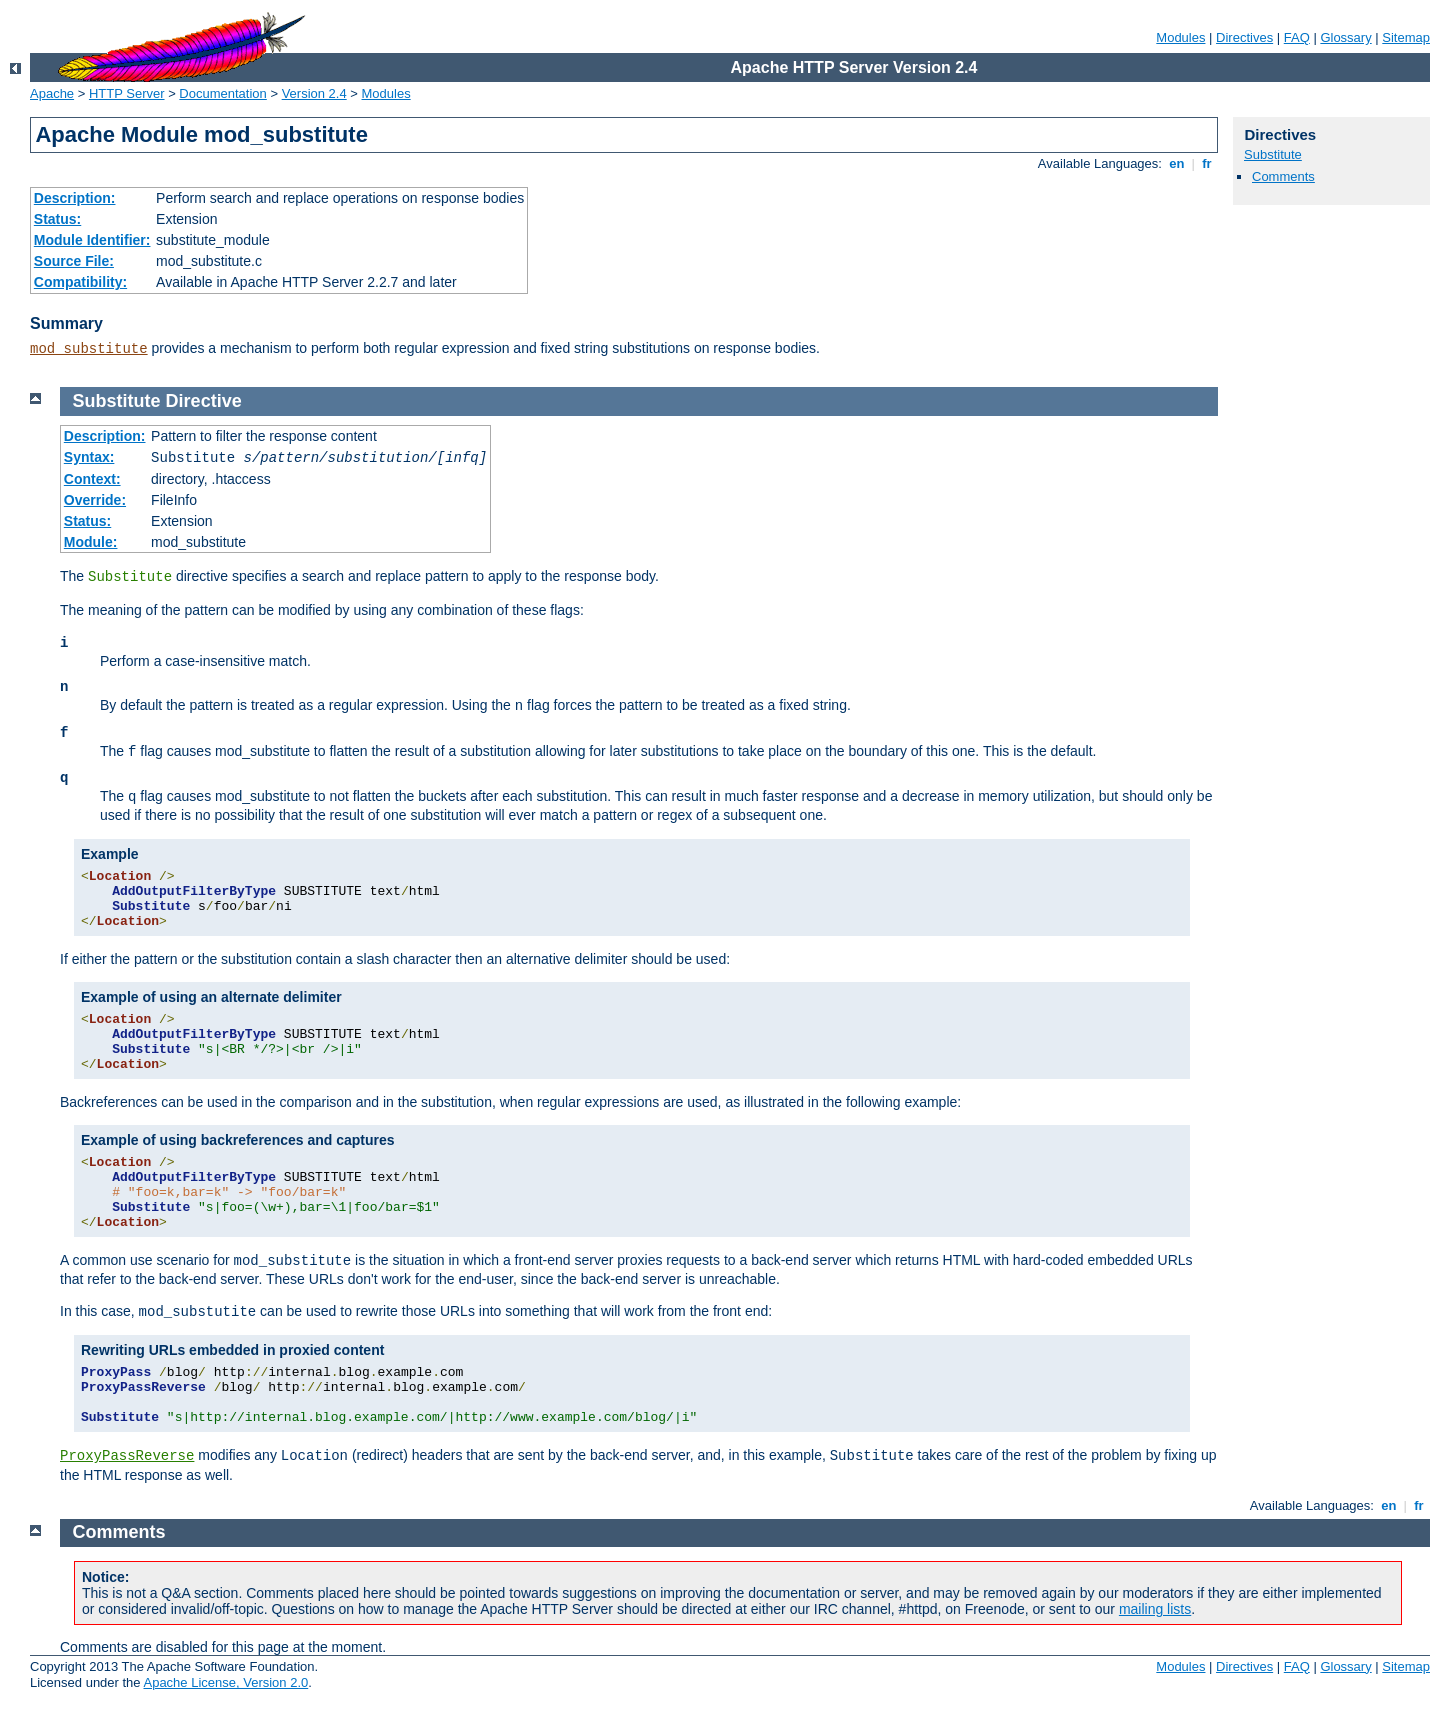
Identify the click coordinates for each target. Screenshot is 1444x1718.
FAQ (1297, 37)
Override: (95, 500)
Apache (52, 93)
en (1177, 163)
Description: (75, 198)
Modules (1180, 37)
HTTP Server (127, 93)
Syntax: (89, 457)
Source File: (74, 261)
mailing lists (1155, 1609)
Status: (57, 219)
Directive (204, 401)
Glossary (1345, 37)
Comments (1283, 176)
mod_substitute (89, 349)
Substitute (1273, 154)
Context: (92, 479)
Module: (91, 542)
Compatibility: (80, 282)
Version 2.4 (314, 93)
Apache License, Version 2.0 (225, 1682)
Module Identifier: (92, 240)
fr (1207, 163)
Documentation (222, 93)
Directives (1244, 37)
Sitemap (1406, 37)
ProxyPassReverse (127, 1456)
